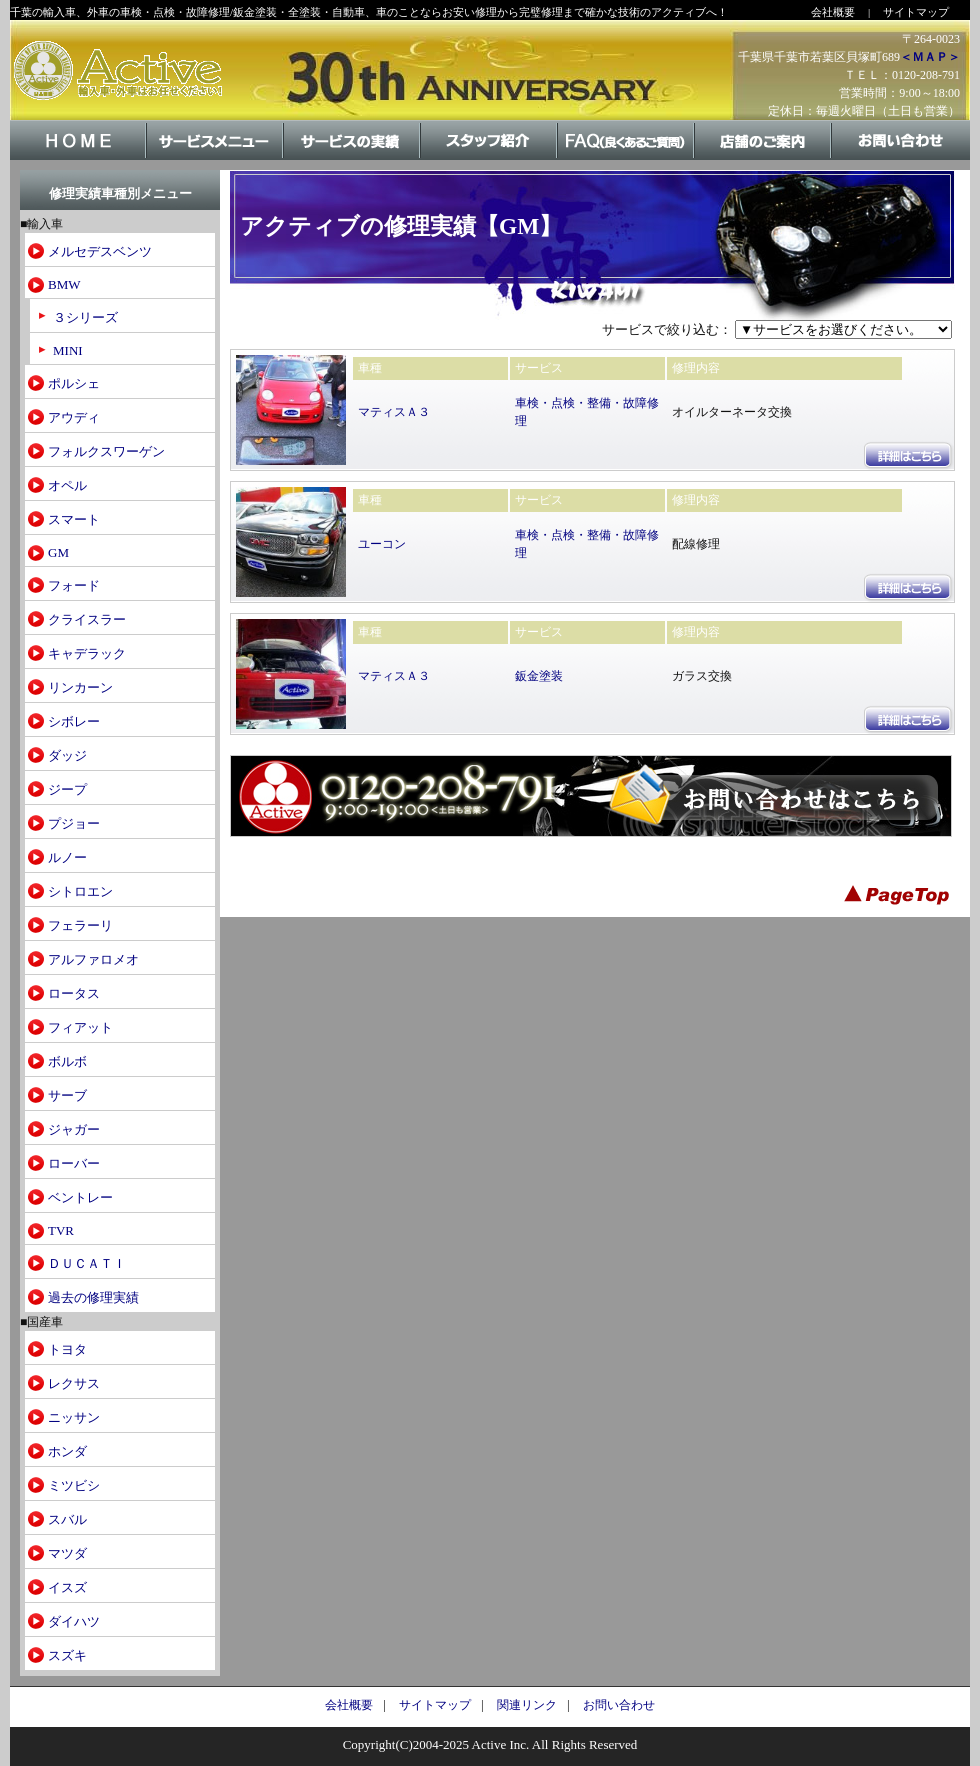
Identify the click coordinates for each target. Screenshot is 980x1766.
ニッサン (74, 1417)
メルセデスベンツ (100, 251)
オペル (67, 485)
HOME (78, 158)
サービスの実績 (352, 158)
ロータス (74, 993)
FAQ (626, 158)
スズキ (67, 1655)
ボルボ (67, 1061)
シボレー (74, 721)
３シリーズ (85, 317)
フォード (74, 585)
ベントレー (80, 1197)
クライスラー (87, 619)
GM (58, 552)
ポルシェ (74, 383)
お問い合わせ (900, 158)
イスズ (67, 1587)
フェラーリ (80, 925)
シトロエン (80, 891)
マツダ (67, 1553)
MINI (68, 350)
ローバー (74, 1163)
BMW (64, 284)
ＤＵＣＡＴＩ (87, 1263)
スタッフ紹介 (489, 158)
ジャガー (74, 1129)
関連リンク (527, 1705)
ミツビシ (74, 1485)
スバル (67, 1519)
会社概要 (833, 12)
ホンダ (67, 1451)
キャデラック (87, 653)
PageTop (900, 892)
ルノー (67, 857)
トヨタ (67, 1349)
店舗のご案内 (763, 158)
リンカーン (80, 687)
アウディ (74, 417)
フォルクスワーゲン (106, 451)
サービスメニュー (215, 158)
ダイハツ (74, 1621)
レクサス (74, 1383)
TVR (61, 1230)
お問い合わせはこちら (591, 796)
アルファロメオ (93, 959)
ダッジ (67, 755)
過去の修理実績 (93, 1297)
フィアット (80, 1027)
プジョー (74, 823)
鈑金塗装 (539, 676)
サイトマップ (916, 12)
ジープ (67, 789)
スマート (74, 519)
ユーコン (382, 544)
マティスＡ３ (394, 412)
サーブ (67, 1095)
